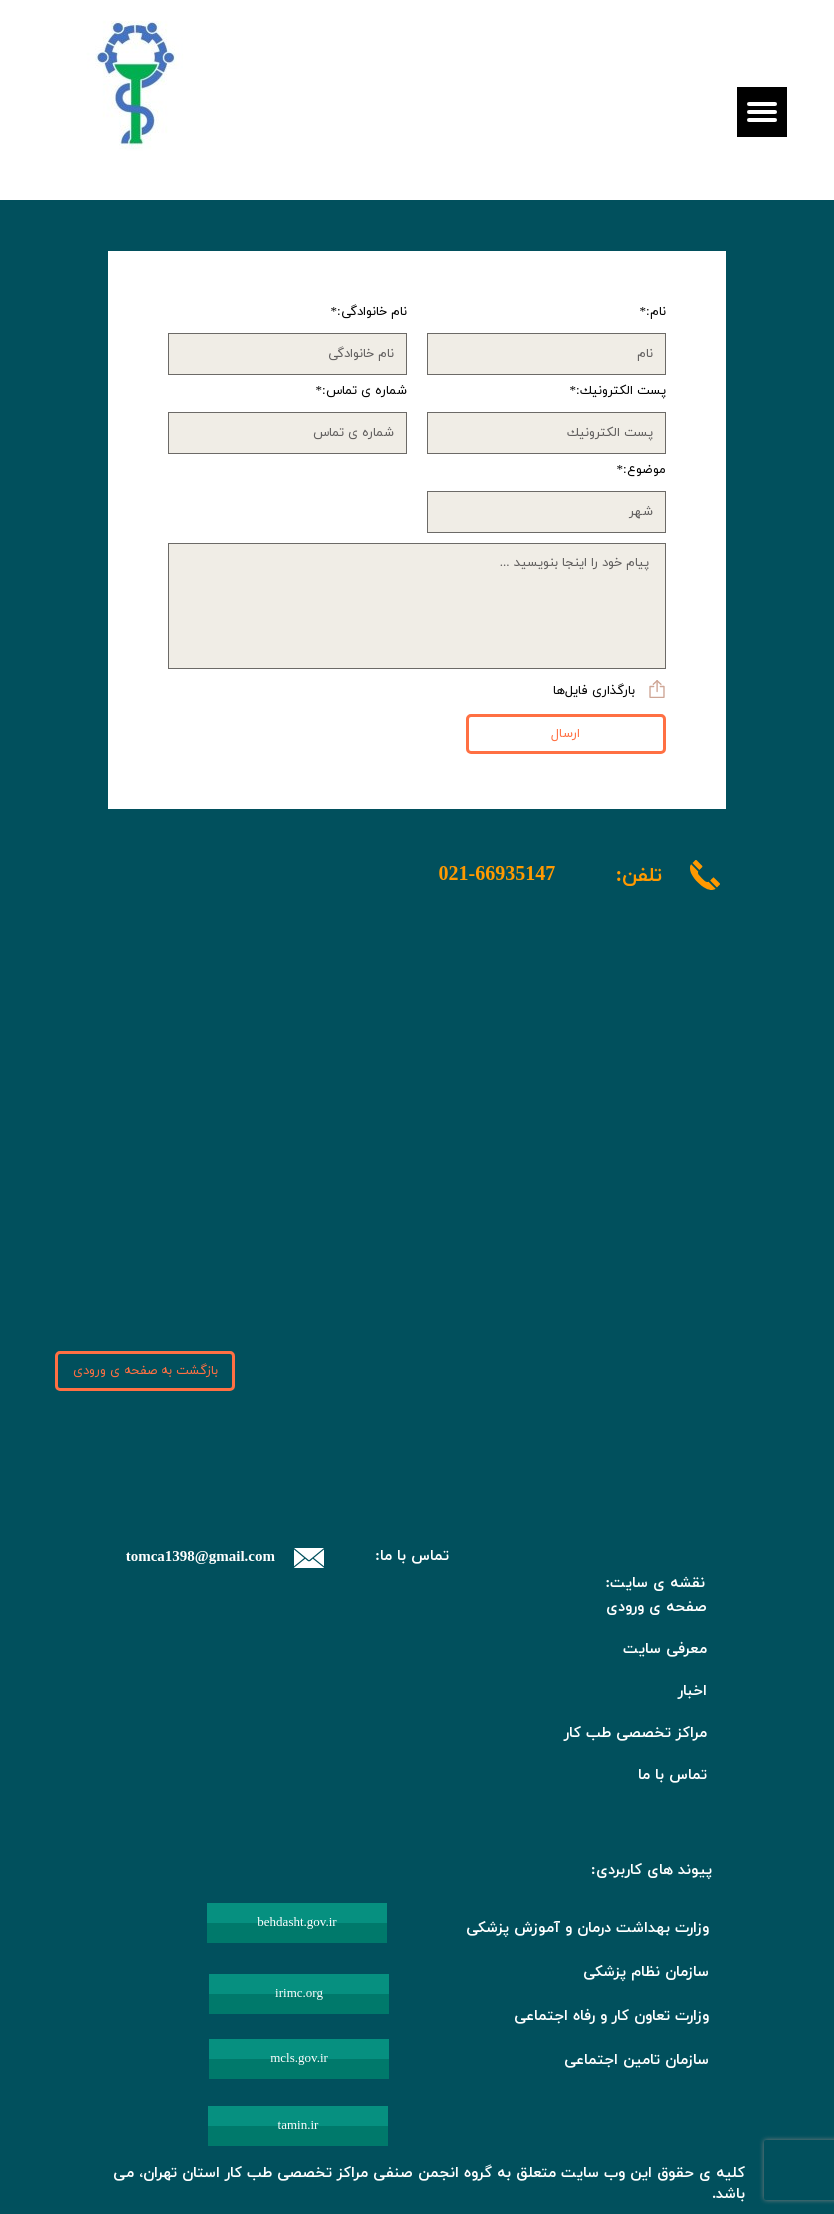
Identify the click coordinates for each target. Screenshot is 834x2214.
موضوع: (644, 470)
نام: (656, 312)
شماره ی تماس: (364, 391)
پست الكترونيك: (621, 391)
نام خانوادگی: (372, 312)
